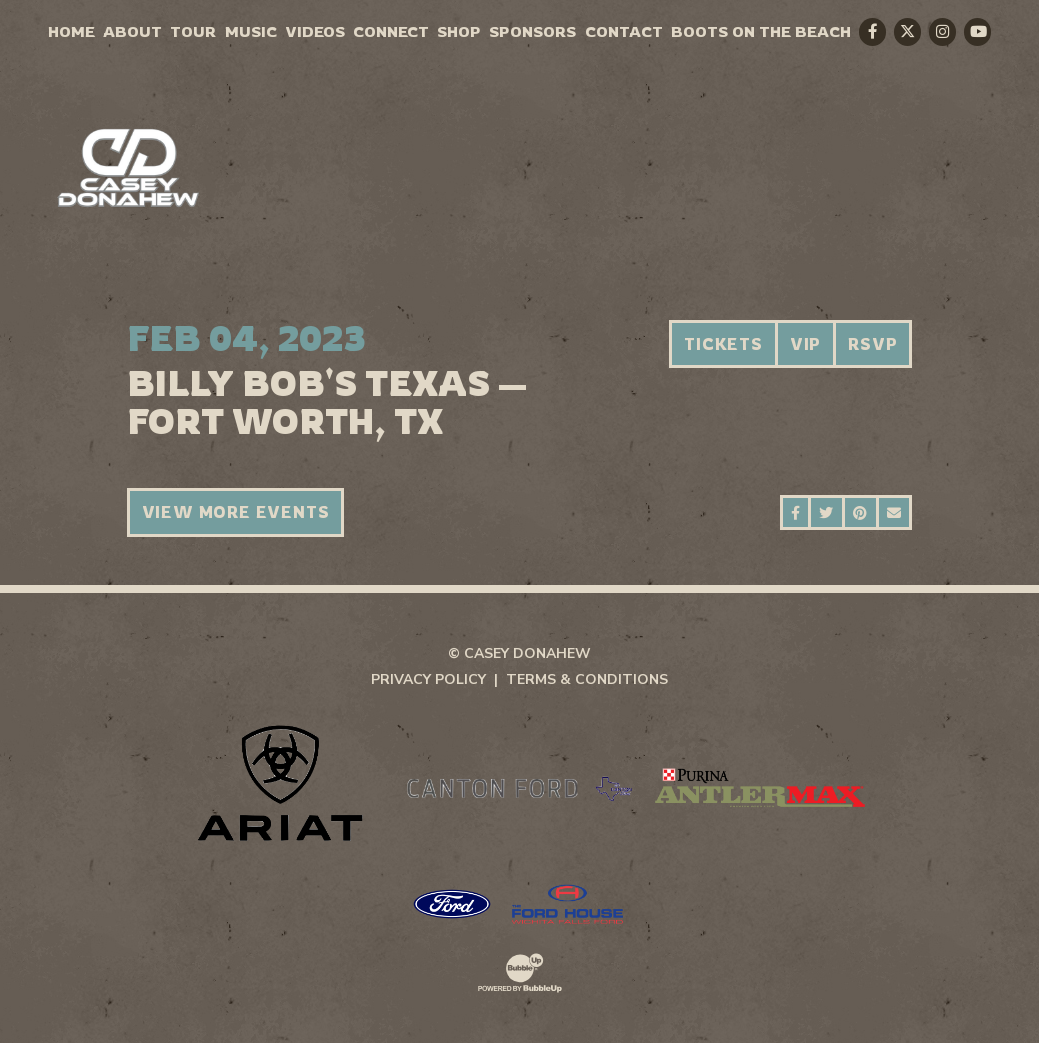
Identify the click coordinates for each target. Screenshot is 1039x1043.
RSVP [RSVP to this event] (872, 344)
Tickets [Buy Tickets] (723, 344)
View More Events (236, 512)
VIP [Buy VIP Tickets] (805, 344)
